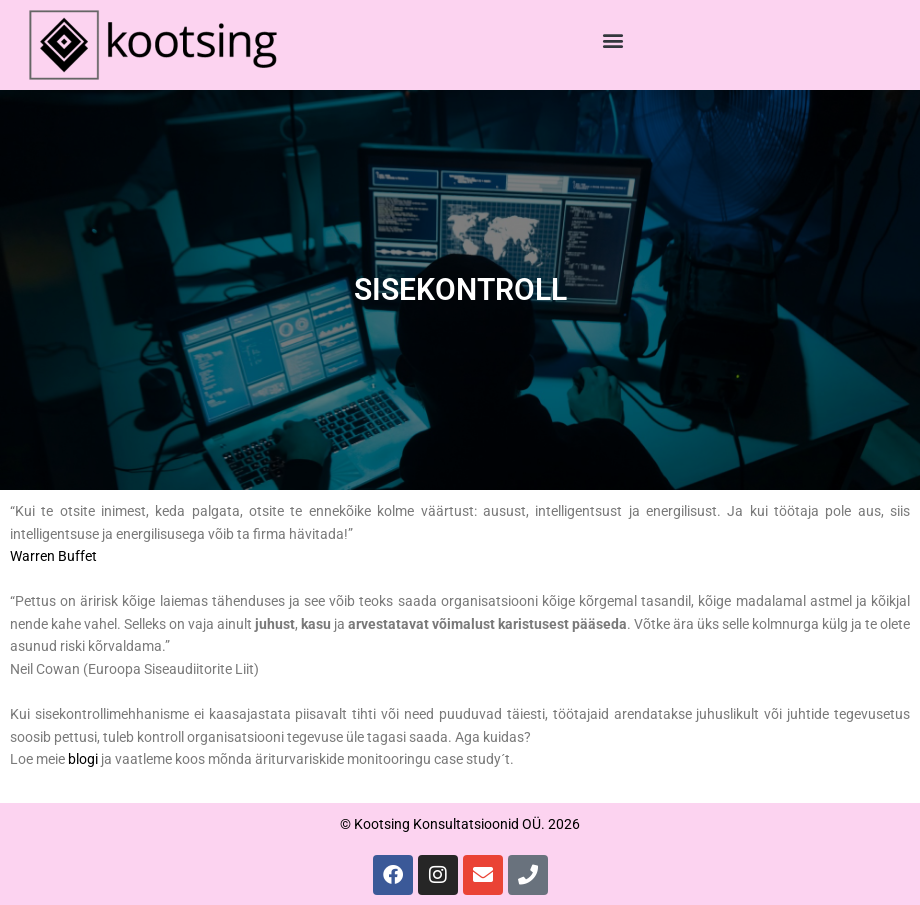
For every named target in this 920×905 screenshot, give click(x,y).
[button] (613, 40)
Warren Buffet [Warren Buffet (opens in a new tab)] (53, 556)
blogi (83, 759)
